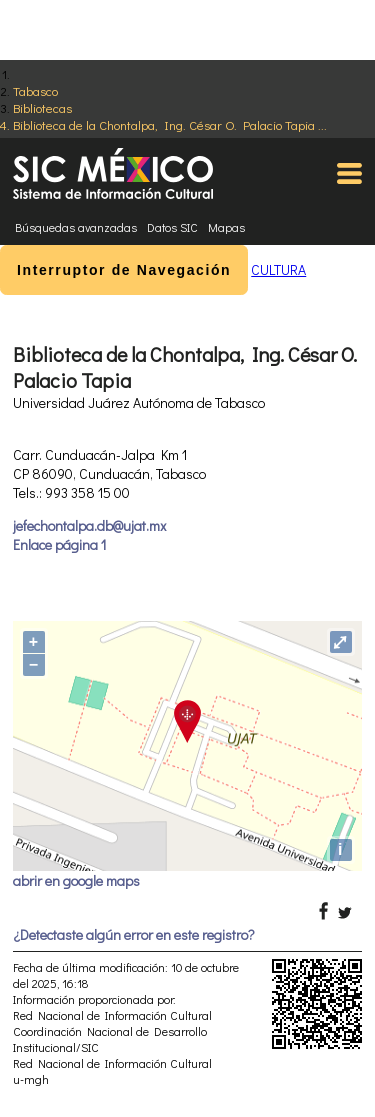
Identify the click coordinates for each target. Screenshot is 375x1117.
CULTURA (278, 269)
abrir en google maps (76, 880)
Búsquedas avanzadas (76, 227)
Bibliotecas (42, 107)
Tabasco (35, 90)
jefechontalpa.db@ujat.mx (89, 525)
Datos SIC (172, 227)
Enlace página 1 (59, 544)
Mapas (226, 227)
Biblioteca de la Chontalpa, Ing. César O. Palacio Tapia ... (170, 124)
